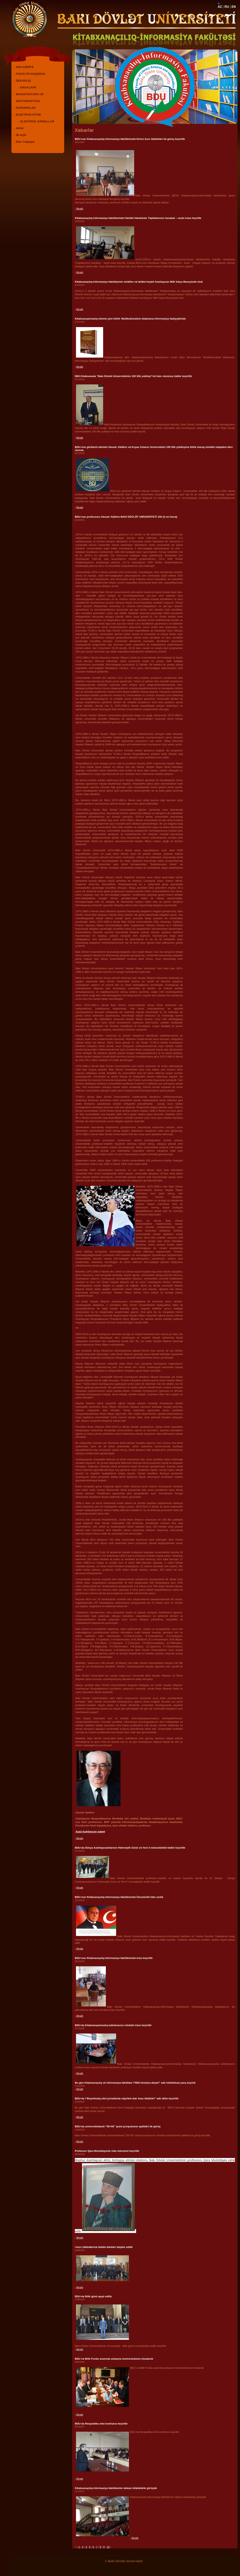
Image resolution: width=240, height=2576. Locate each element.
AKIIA (20, 128)
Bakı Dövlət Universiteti (125, 2561)
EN (233, 6)
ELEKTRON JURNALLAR (37, 121)
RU (226, 6)
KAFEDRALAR (26, 107)
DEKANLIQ (23, 80)
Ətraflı (79, 208)
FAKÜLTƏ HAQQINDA (30, 73)
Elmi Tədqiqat (25, 141)
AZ (220, 6)
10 (108, 2547)
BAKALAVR (28, 87)
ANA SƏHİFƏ (25, 67)
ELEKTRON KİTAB (28, 114)
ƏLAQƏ (21, 135)
